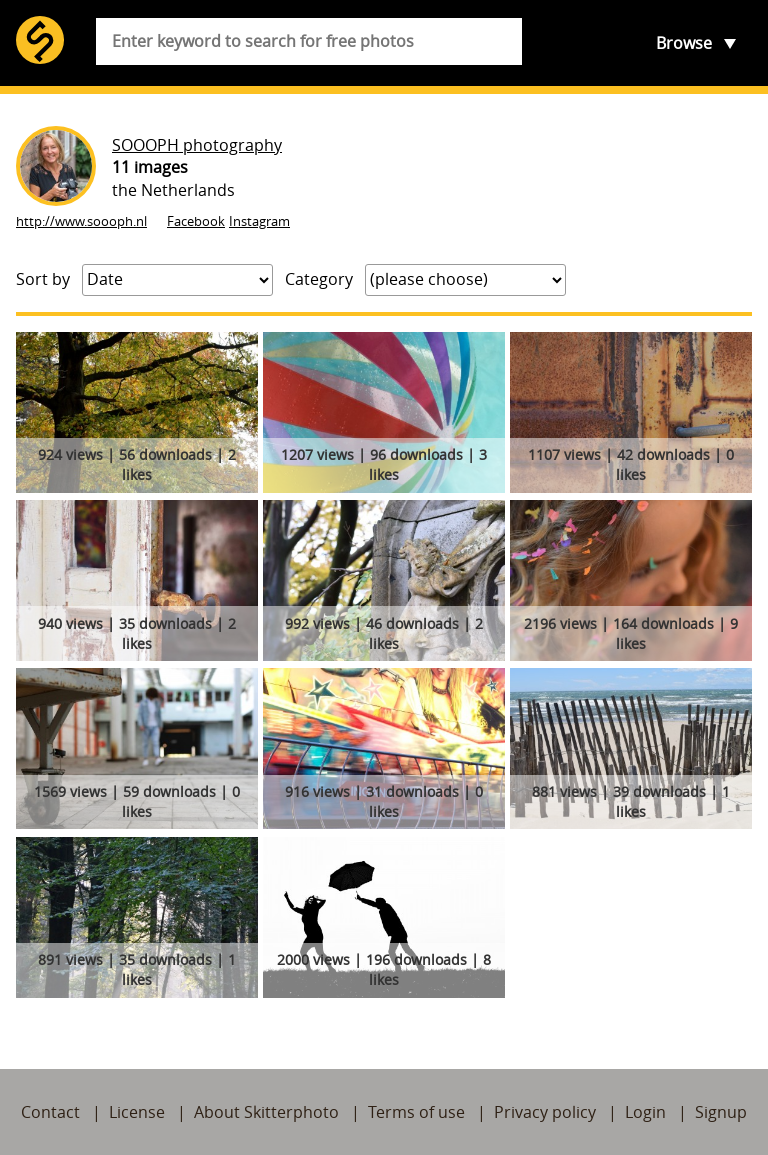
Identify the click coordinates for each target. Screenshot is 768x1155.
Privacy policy (545, 1112)
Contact (50, 1112)
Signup (721, 1112)
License (137, 1112)
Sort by (43, 279)
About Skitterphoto (266, 1112)
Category (319, 279)
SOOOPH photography (197, 145)
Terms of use (416, 1112)
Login (645, 1112)
